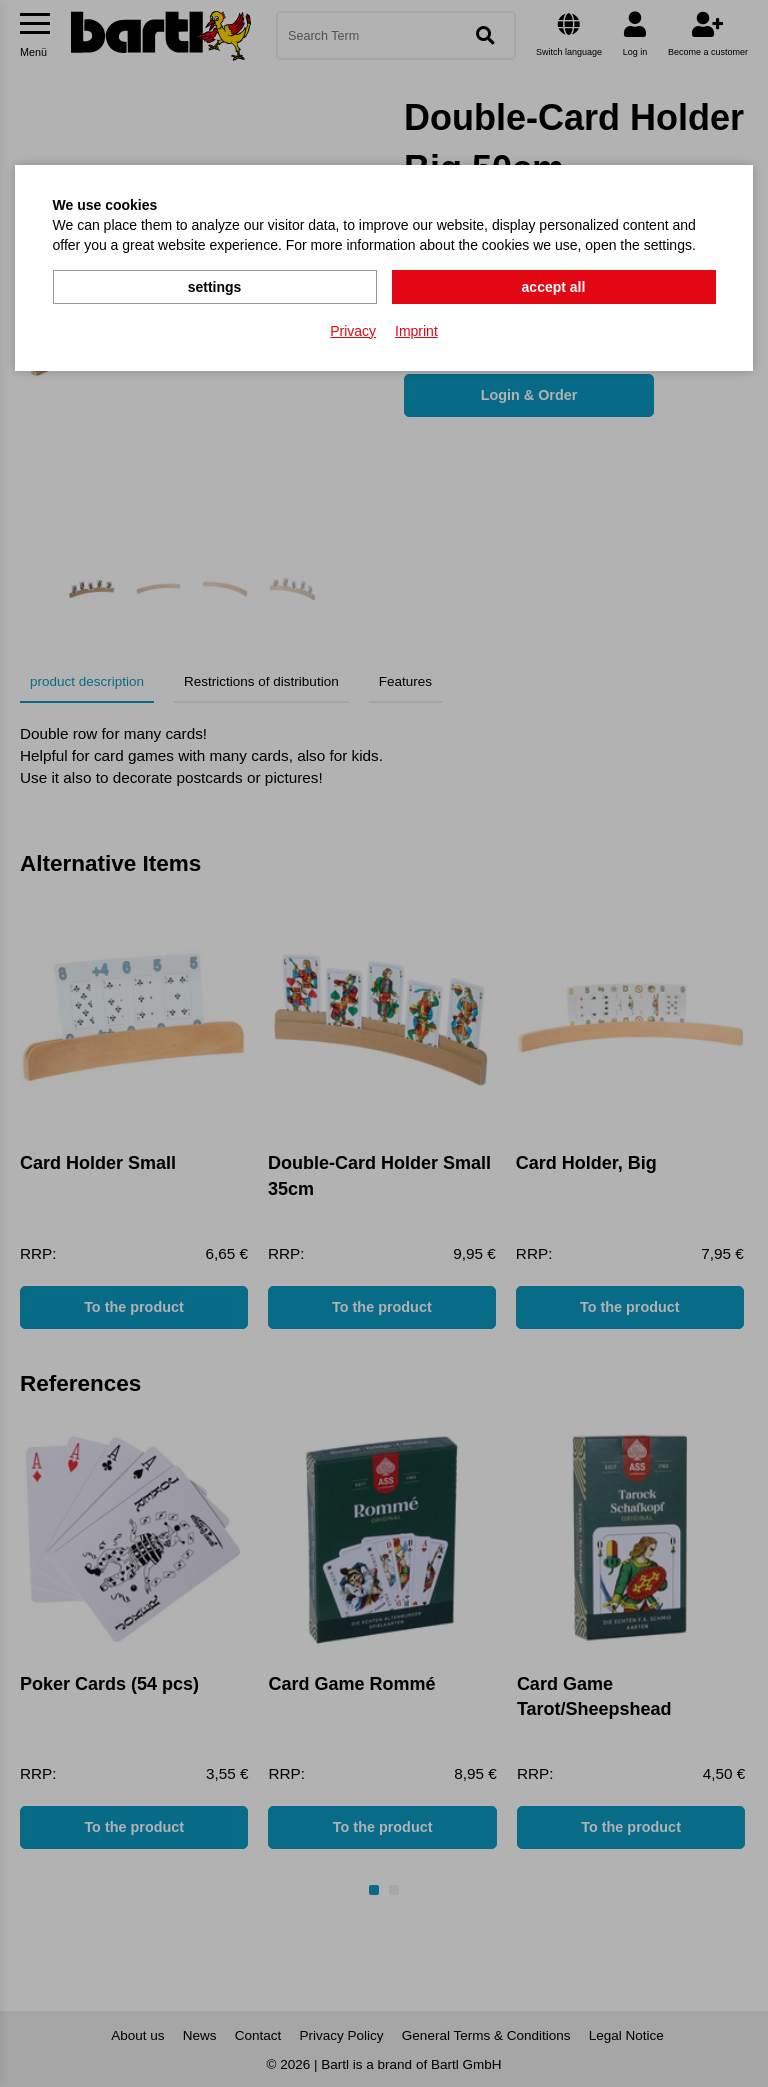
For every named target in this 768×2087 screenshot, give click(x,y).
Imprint (416, 331)
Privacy (353, 331)
